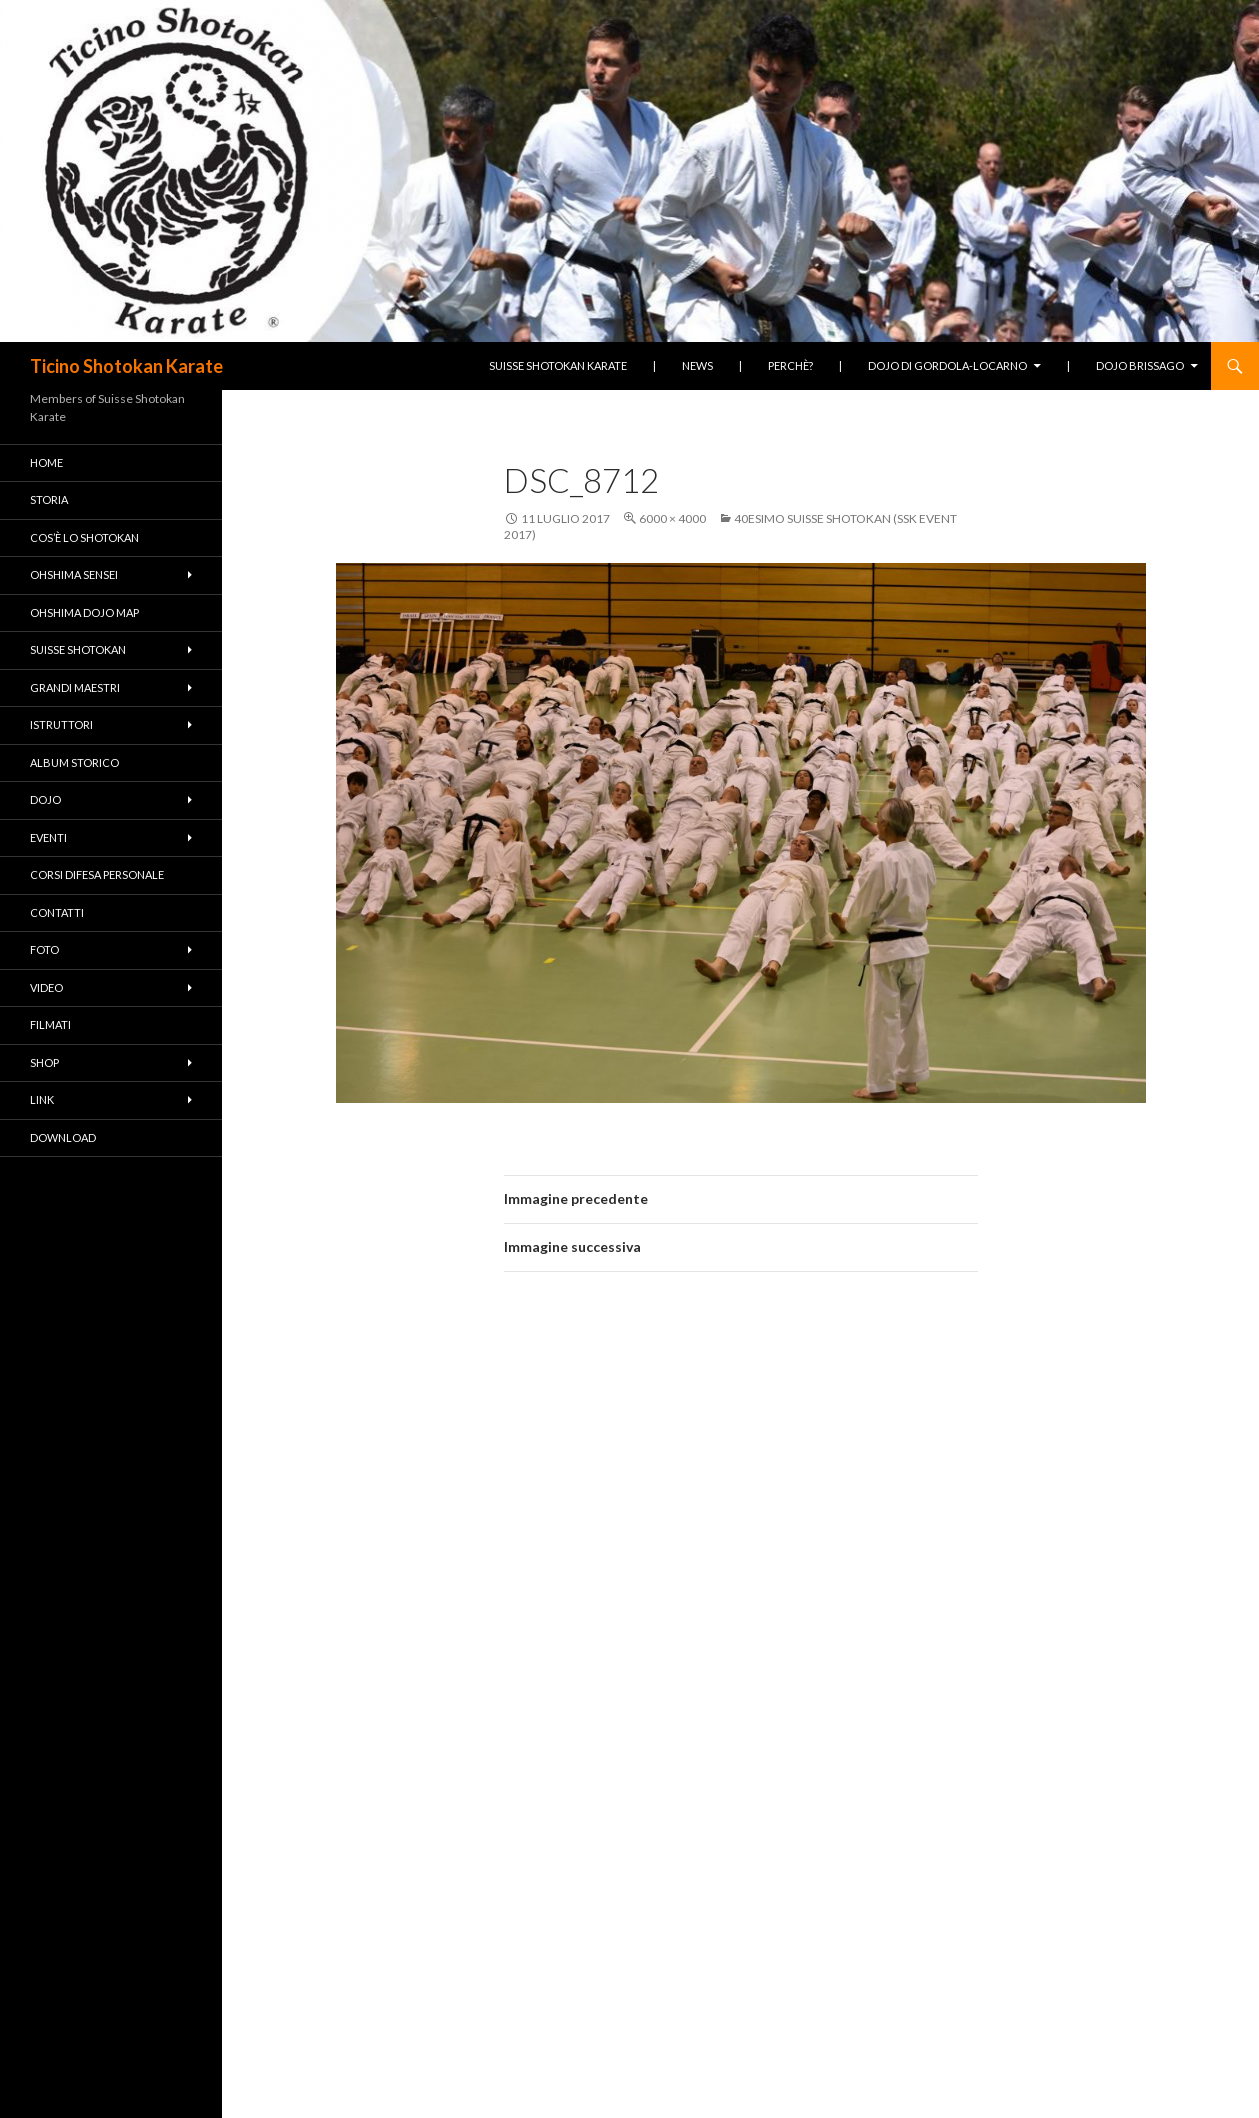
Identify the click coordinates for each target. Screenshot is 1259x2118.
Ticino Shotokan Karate (126, 366)
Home (46, 462)
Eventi (48, 837)
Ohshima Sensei (74, 574)
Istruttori (61, 724)
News (697, 365)
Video (46, 987)
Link (42, 1099)
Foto (44, 949)
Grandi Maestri (75, 687)
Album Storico (74, 762)
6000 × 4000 (672, 518)
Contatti (57, 912)
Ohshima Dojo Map (84, 612)
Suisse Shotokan (78, 649)
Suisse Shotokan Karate (558, 365)
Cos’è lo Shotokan (84, 537)
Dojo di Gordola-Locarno (947, 365)
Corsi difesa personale (97, 874)
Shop (44, 1062)
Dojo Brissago (1140, 365)
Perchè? (790, 365)
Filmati (50, 1024)
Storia (49, 499)
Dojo (45, 799)
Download (63, 1137)
